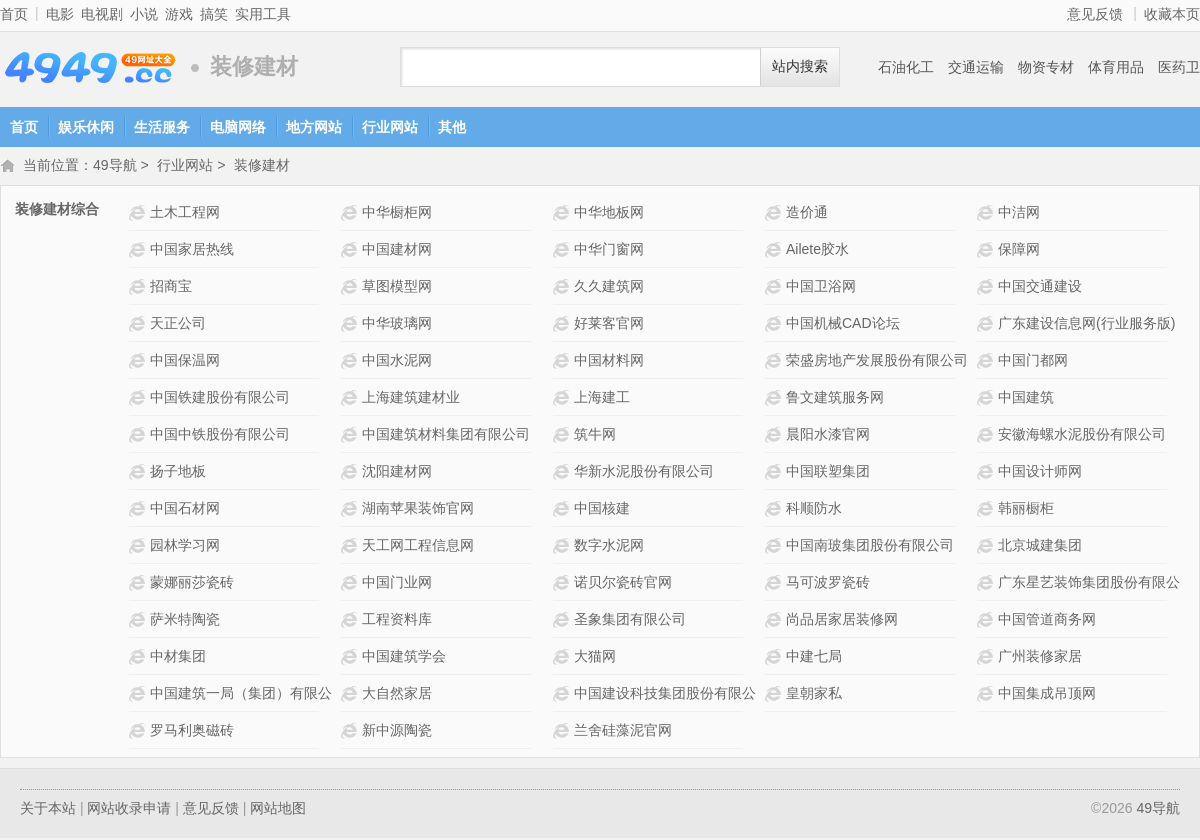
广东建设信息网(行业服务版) (1086, 325)
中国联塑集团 (828, 473)
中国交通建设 (1040, 288)
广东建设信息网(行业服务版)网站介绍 (987, 325)
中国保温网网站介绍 (139, 362)
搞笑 (214, 14)
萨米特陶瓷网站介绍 (139, 621)
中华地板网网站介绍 (563, 214)
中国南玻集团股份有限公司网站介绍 (775, 547)
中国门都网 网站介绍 (987, 362)
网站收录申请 (129, 810)
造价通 (807, 214)
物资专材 (1046, 67)
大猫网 (595, 658)
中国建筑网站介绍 (987, 399)
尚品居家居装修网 (842, 621)
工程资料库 (397, 621)
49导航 (90, 67)
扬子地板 (178, 473)
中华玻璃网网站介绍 (351, 325)
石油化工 (906, 67)
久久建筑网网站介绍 (563, 288)
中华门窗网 (609, 251)
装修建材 (262, 167)
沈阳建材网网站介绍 (351, 473)
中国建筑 (1026, 399)
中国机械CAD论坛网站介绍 (775, 325)
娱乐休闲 (86, 127)
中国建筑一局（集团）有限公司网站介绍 (139, 695)
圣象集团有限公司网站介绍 (563, 621)
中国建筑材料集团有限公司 (446, 436)
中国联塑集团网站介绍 (775, 473)
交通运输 (976, 67)
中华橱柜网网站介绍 (351, 214)
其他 (452, 127)
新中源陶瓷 (397, 732)
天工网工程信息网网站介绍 (351, 547)
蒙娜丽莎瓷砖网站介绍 (139, 584)
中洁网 (1019, 214)
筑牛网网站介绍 (563, 436)
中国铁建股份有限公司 (220, 399)
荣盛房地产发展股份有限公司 (877, 362)
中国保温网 (185, 362)
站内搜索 (800, 66)
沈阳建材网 (397, 473)
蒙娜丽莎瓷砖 (192, 584)
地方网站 (314, 127)
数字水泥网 (609, 547)
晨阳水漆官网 (828, 436)
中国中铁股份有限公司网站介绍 (139, 436)
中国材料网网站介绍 (563, 362)
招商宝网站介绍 (139, 288)
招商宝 (171, 288)
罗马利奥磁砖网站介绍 (139, 732)
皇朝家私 (814, 695)
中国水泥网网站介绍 (351, 362)
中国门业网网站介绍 (351, 584)
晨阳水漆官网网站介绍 (775, 436)
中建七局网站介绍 (775, 658)
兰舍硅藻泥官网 (623, 732)
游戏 (179, 14)
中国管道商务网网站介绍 (987, 621)
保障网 (1019, 251)
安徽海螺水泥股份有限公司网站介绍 (987, 436)
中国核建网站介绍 (563, 510)
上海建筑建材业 (411, 399)
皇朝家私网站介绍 (775, 695)
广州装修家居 (1040, 658)
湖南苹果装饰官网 (418, 510)
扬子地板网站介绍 (139, 473)
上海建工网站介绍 (563, 399)
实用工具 (263, 14)
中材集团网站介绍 (139, 658)
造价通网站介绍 (775, 214)
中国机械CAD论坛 (843, 325)
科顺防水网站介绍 (775, 510)
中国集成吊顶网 (1047, 695)
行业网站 (390, 127)
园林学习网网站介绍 (139, 547)
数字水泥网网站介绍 (563, 547)
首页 (14, 14)
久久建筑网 (609, 288)
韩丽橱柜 (1026, 510)
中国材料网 (609, 362)
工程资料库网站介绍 (351, 621)
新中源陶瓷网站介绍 (351, 732)
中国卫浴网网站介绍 (775, 288)
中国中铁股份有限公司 (220, 436)
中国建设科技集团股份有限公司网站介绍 (563, 695)
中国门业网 (397, 584)
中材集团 (178, 658)
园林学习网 (185, 547)
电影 (60, 14)
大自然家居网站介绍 (351, 695)
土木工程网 (185, 214)
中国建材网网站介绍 (351, 251)
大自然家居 (397, 695)
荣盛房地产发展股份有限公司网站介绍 (775, 362)
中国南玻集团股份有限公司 (870, 547)
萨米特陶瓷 (185, 621)
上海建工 (602, 399)
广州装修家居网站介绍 (987, 658)
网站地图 (278, 810)
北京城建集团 (1040, 547)
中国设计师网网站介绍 (987, 473)
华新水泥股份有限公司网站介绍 (563, 473)
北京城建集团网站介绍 (987, 547)
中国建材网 (397, 251)
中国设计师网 (1040, 473)
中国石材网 (185, 510)
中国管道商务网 (1047, 621)
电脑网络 (238, 127)
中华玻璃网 (397, 325)
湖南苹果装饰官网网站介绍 (351, 510)
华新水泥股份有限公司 (644, 473)
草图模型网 (397, 288)
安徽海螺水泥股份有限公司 (1082, 436)
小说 (144, 14)
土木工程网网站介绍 (139, 214)
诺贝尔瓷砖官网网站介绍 (563, 584)
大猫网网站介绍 (563, 658)
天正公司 (178, 325)
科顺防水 (814, 510)
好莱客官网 (609, 325)
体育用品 (1116, 67)
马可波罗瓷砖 (828, 584)
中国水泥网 (397, 362)
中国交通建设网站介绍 (987, 288)
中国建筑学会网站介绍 (351, 658)
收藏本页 (1172, 14)
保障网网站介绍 (987, 251)
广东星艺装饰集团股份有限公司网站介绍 (987, 584)
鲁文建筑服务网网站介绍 (775, 399)
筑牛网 (595, 436)
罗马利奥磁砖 (192, 732)
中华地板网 (609, 214)
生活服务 (162, 127)
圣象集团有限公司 (630, 621)
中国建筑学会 (404, 658)
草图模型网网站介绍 (351, 288)
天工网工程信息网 (418, 547)
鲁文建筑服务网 (835, 399)
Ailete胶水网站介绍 (775, 251)
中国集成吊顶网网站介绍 (987, 695)
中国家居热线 (192, 251)
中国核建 (602, 510)
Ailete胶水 (817, 251)
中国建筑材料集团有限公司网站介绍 (351, 436)
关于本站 (48, 810)
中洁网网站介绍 (987, 214)
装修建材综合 (57, 211)
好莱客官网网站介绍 (563, 325)
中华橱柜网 (397, 214)
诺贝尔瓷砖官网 (623, 584)
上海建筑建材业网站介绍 (351, 399)
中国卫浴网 (821, 288)
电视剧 (102, 14)
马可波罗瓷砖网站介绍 (775, 584)
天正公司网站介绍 (139, 325)
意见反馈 (1095, 14)
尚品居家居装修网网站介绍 (775, 621)
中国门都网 (1033, 362)
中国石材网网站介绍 (139, 510)
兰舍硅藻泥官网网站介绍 (563, 732)
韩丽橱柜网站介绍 (987, 510)
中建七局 (814, 658)
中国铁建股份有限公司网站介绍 (139, 399)
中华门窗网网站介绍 (563, 251)
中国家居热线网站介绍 (139, 251)
